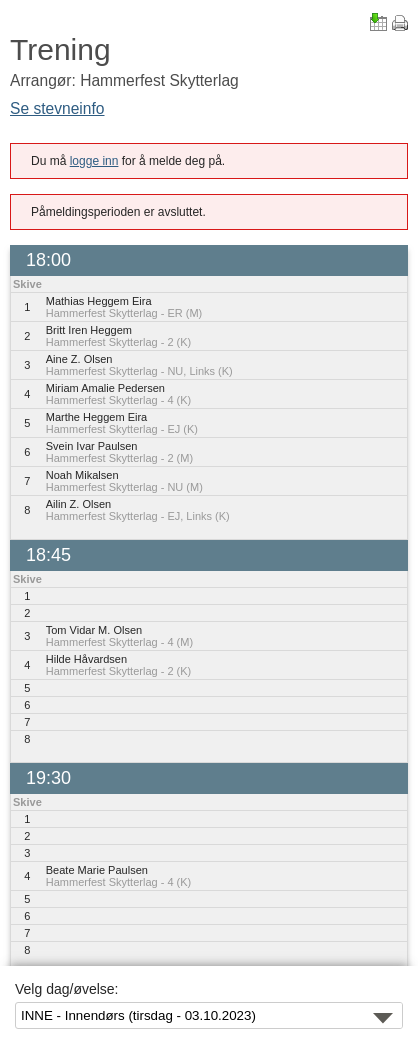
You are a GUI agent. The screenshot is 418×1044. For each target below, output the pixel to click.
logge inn (94, 161)
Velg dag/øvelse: (67, 989)
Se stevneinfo (57, 108)
